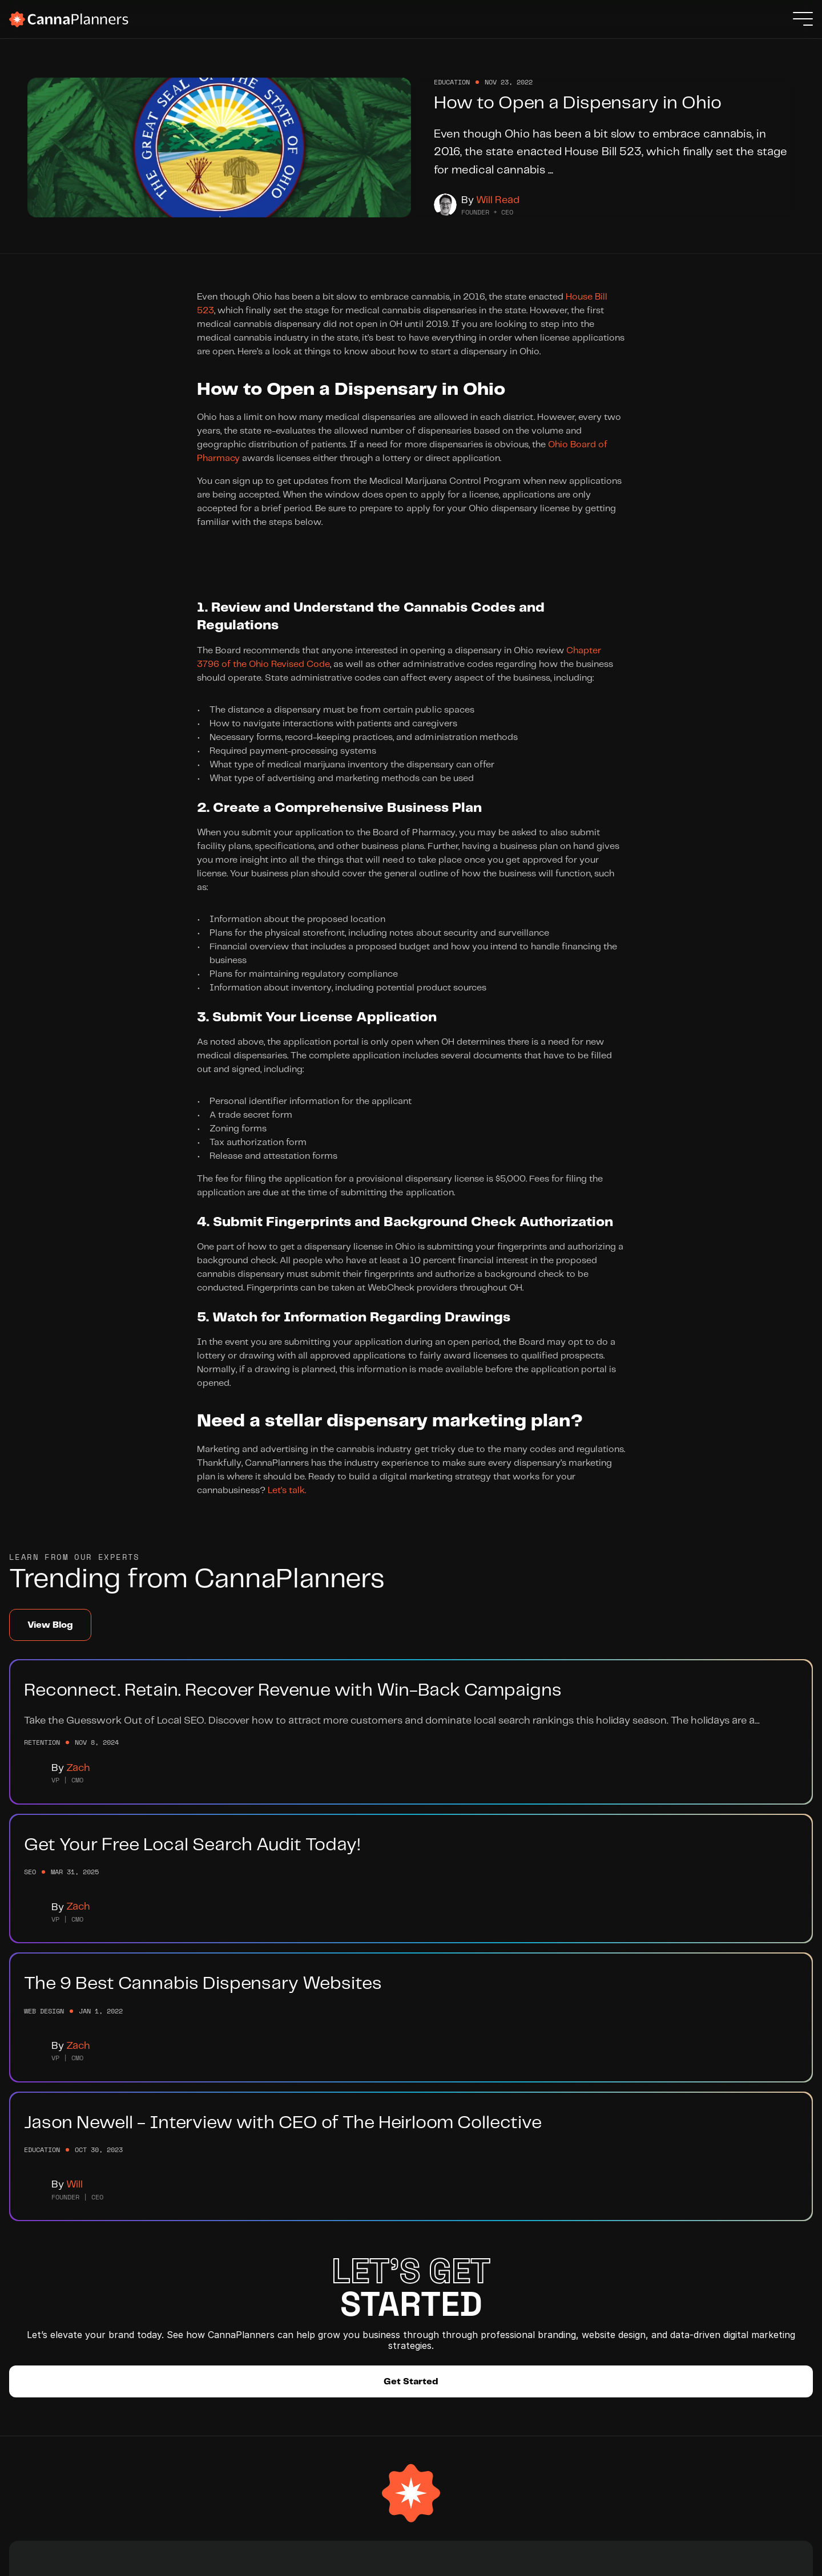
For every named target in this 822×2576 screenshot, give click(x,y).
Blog (330, 2277)
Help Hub (340, 2257)
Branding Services (149, 2257)
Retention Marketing (154, 2318)
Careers (246, 2277)
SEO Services (139, 2298)
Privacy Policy (753, 2559)
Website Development (158, 2277)
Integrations (257, 2318)
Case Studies (139, 2339)
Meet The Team (263, 2257)
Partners (247, 2298)
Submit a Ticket (354, 2298)
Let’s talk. (287, 1526)
